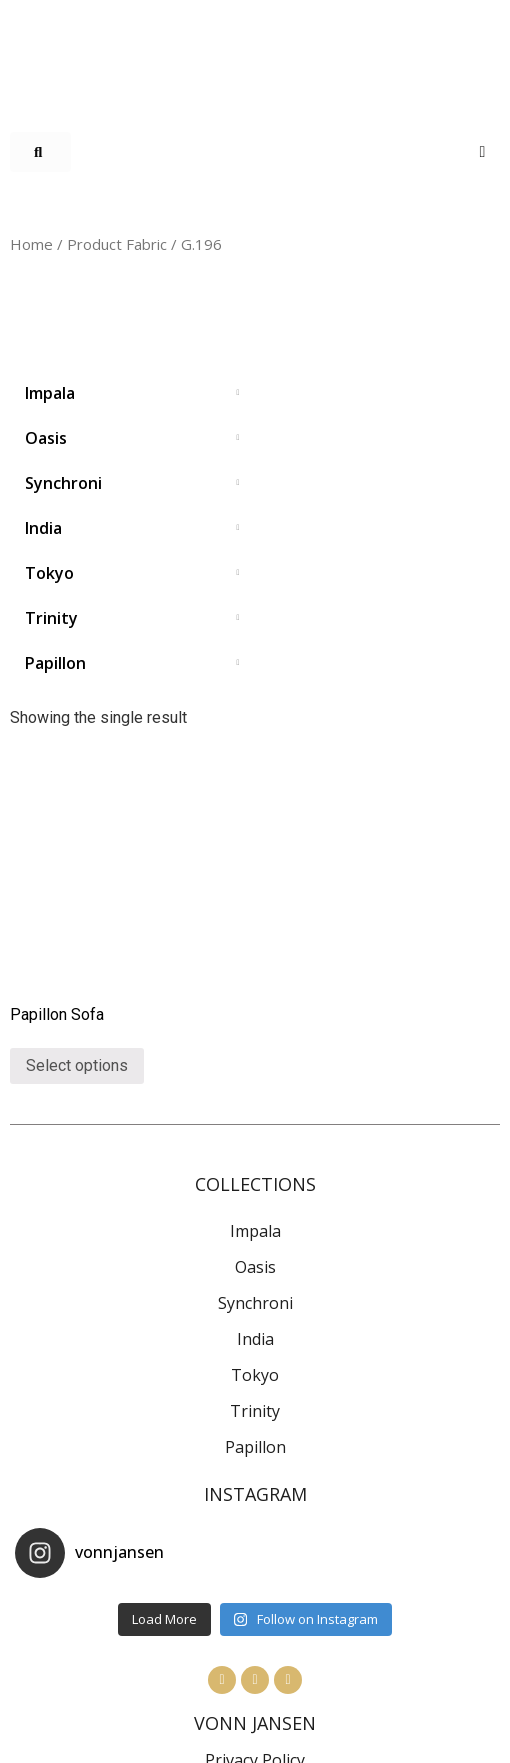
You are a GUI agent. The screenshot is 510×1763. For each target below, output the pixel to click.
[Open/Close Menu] (482, 151)
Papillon (255, 1447)
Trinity (255, 1411)
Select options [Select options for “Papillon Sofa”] (77, 1065)
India (255, 1339)
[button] (40, 152)
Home (31, 244)
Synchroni (255, 1303)
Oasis (255, 1267)
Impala (255, 1231)
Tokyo (255, 1375)
